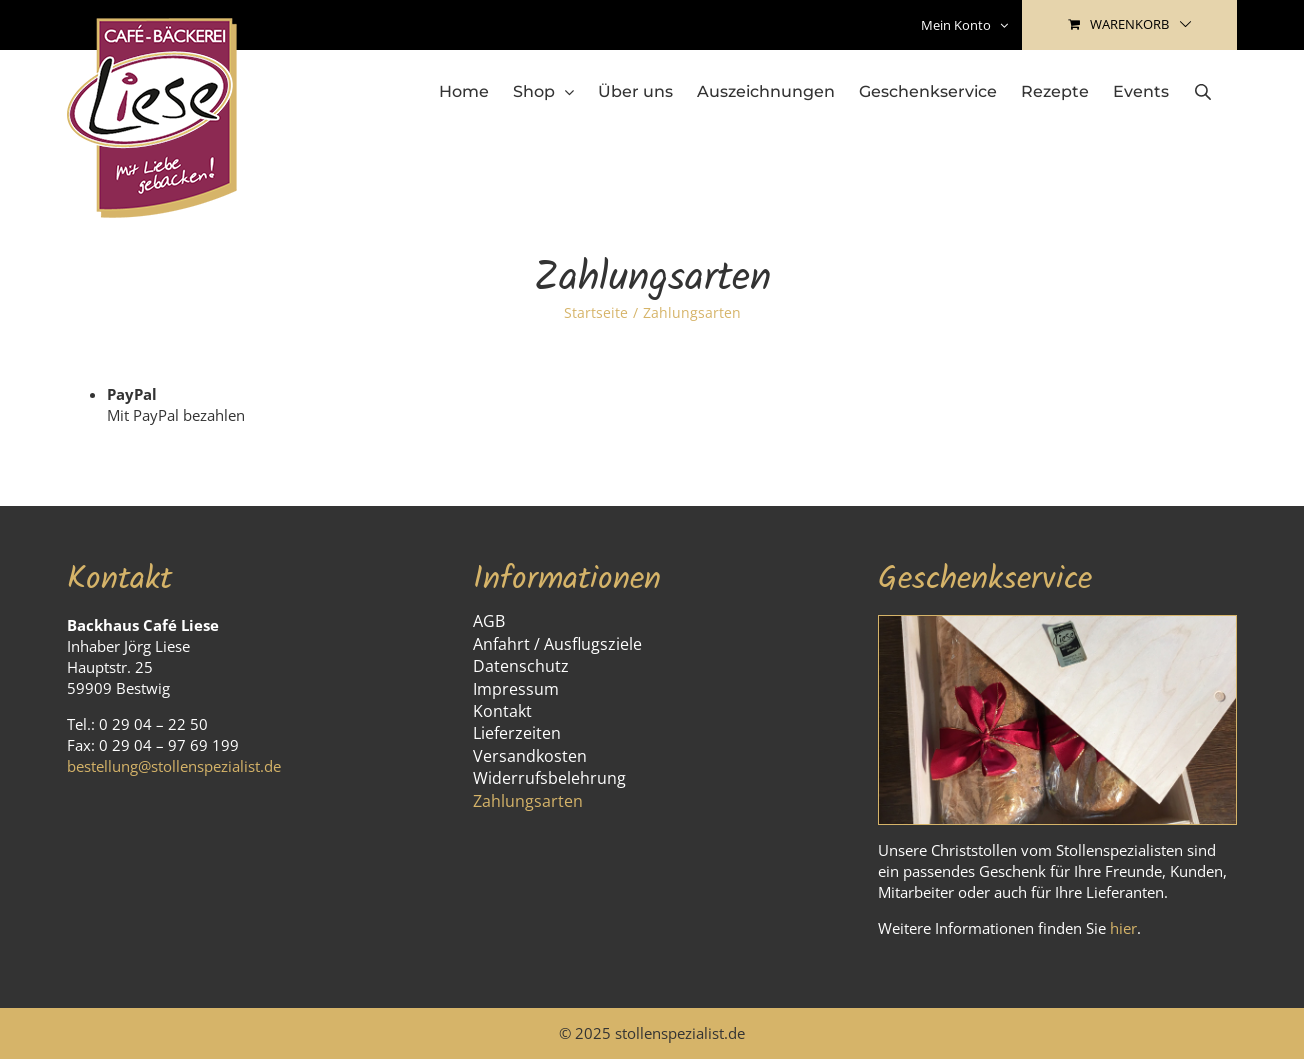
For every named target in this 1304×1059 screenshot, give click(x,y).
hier (1123, 928)
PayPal (132, 394)
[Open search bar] (1203, 91)
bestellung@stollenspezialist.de (174, 766)
